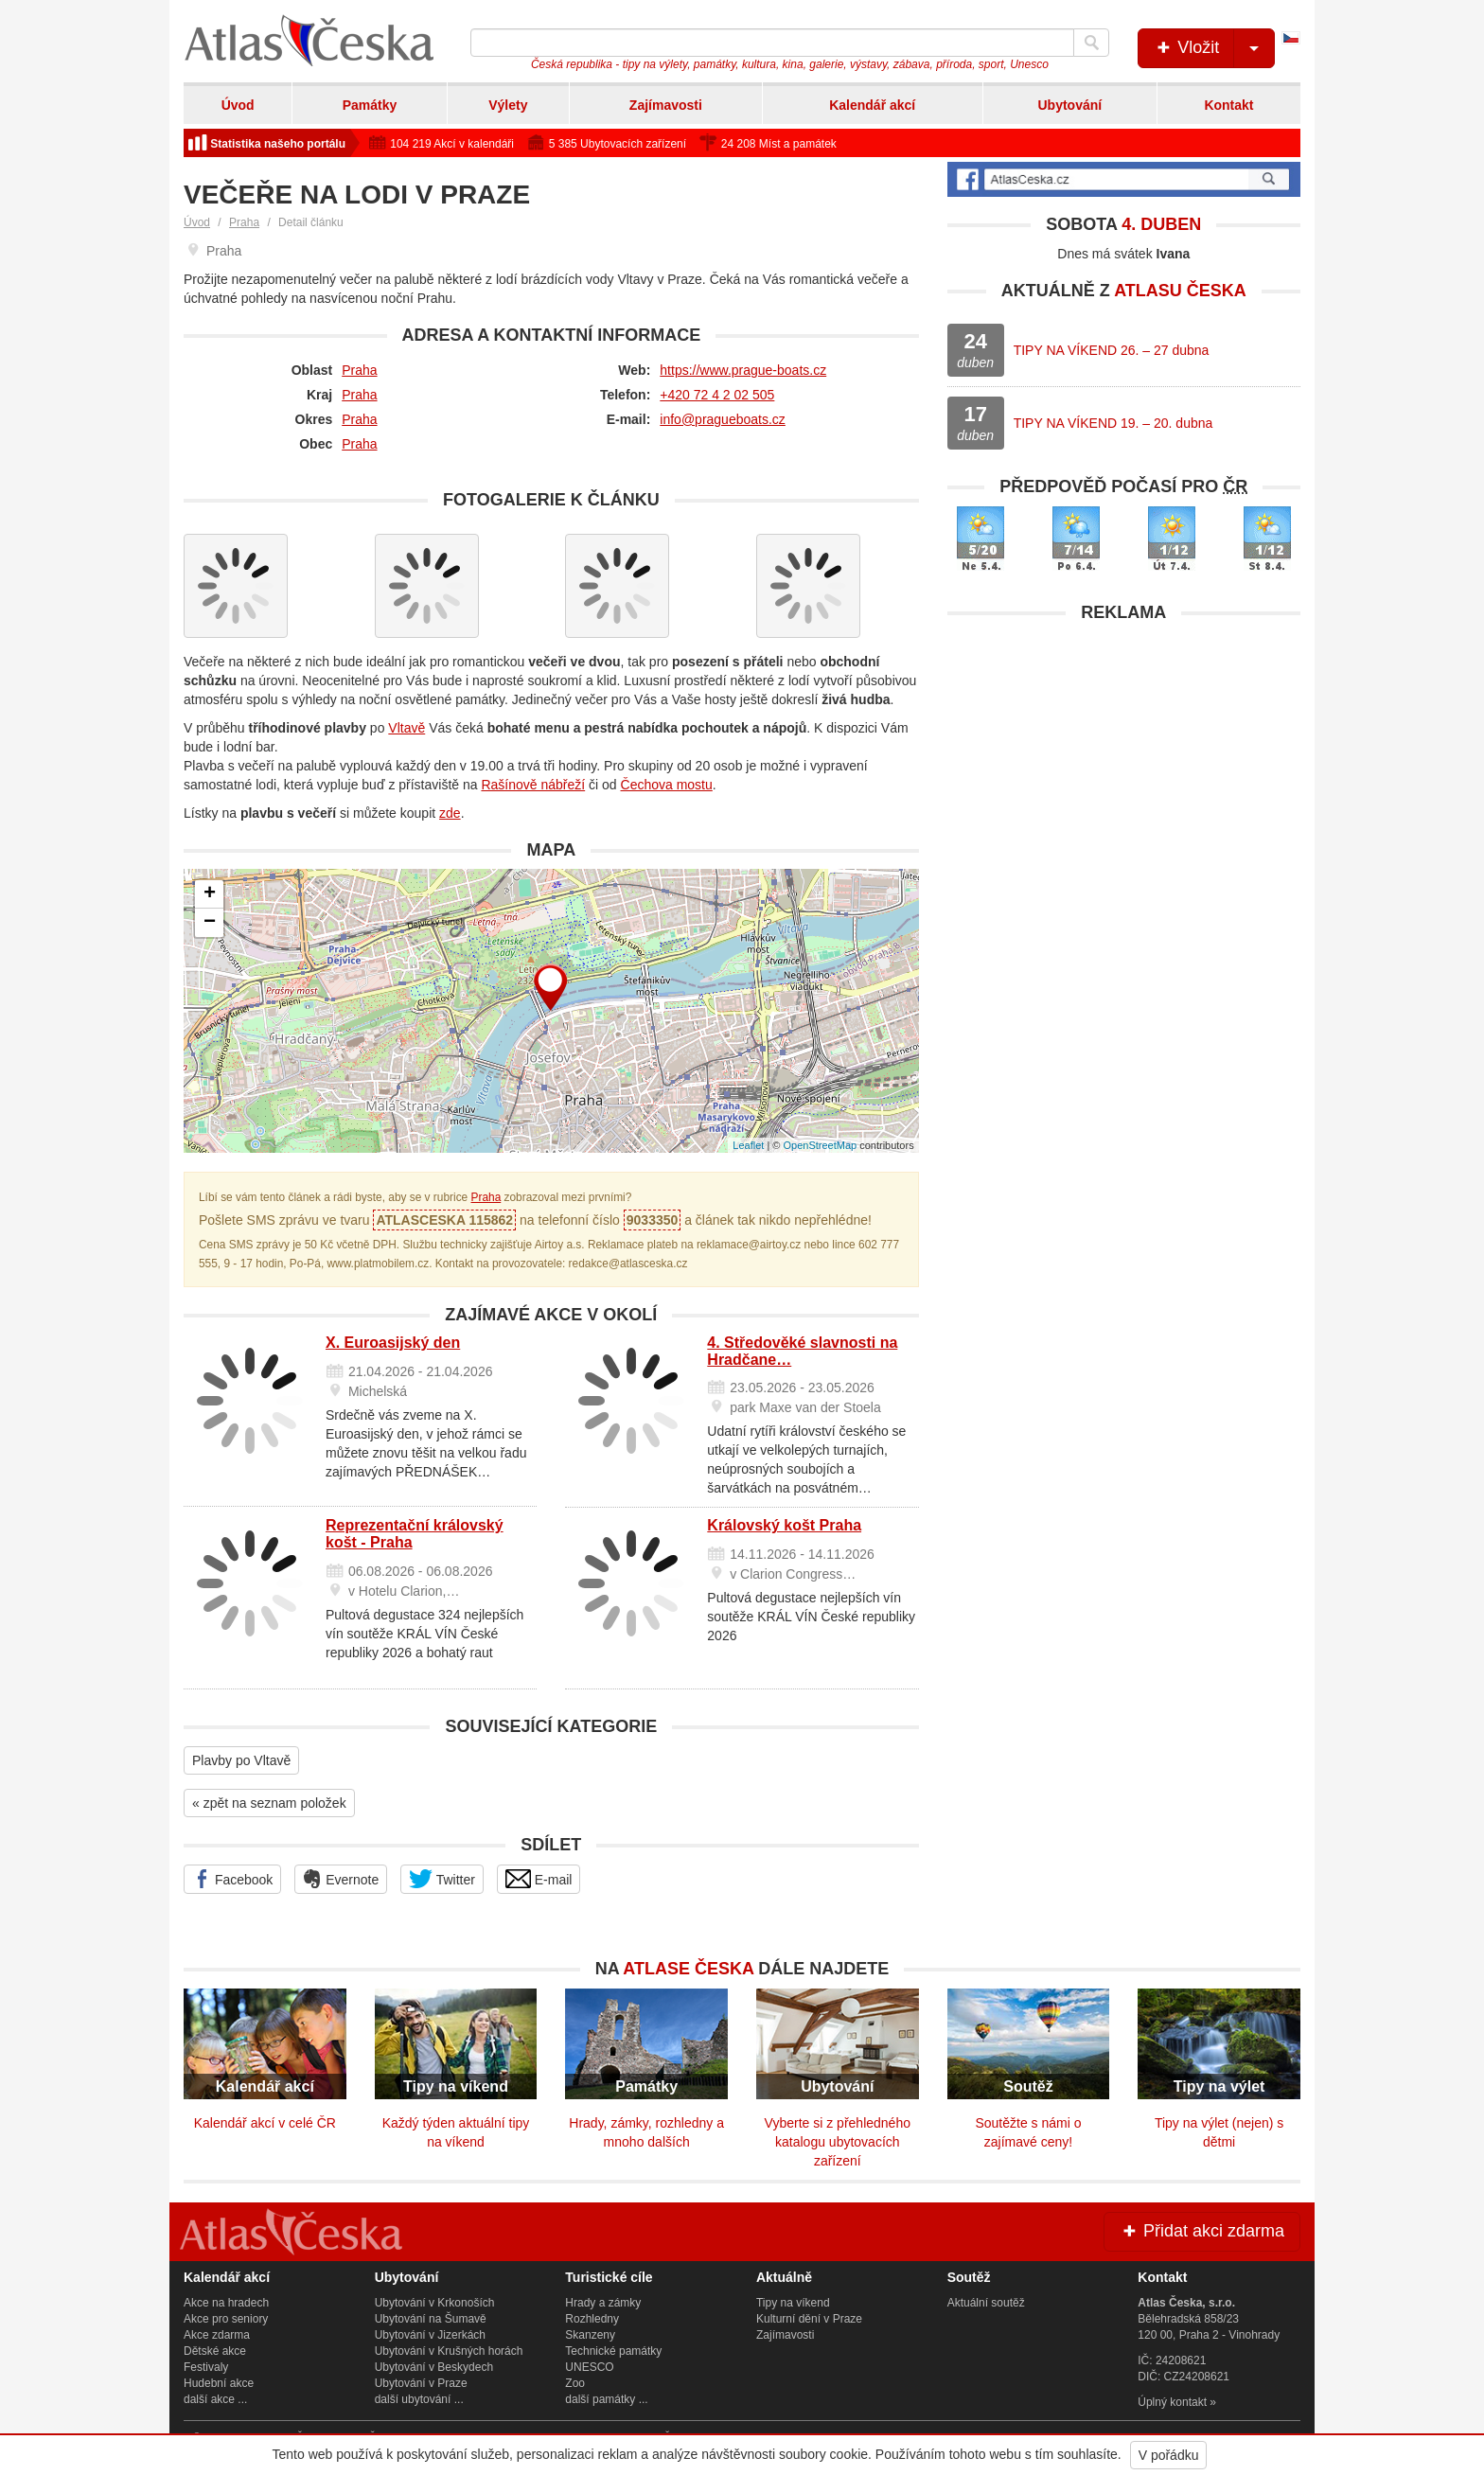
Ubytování (1069, 105)
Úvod (238, 105)
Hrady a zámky (603, 2302)
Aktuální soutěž (986, 2302)
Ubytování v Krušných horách (449, 2351)
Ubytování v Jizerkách (430, 2335)
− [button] (209, 923)
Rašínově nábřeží (533, 784)
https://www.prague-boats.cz (743, 370)
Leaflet (748, 1145)
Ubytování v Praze (421, 2383)
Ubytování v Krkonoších (435, 2302)
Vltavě (406, 727)
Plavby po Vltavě (241, 1760)
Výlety (507, 105)
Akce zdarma (217, 2335)
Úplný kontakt (1172, 2402)
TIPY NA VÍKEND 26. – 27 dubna (1112, 350)
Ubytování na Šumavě (430, 2318)
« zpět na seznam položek (269, 1803)
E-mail (539, 1878)
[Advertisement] (1124, 764)
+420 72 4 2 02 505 (717, 394)
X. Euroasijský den (393, 1343)
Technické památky (613, 2351)
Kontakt (1228, 105)
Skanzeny (590, 2335)
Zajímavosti (665, 105)
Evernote (341, 1878)
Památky (370, 105)
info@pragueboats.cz (723, 419)
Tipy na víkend (793, 2302)
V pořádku (1169, 2455)
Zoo (575, 2383)
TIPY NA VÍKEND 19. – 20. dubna (1113, 423)
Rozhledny (592, 2318)
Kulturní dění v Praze (809, 2318)
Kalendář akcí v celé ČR (265, 2122)
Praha (244, 222)
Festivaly (206, 2367)
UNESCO (589, 2367)
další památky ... (606, 2399)
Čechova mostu (667, 784)
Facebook (232, 1878)
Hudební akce (219, 2383)
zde (450, 813)
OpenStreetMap (820, 1145)
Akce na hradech (226, 2302)
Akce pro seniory (226, 2318)
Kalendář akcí (872, 105)
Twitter (442, 1878)
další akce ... (215, 2399)
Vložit (1214, 48)
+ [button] (209, 894)
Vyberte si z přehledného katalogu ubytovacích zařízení (837, 2141)
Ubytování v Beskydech (434, 2367)
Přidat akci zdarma (1202, 2230)
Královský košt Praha (784, 1525)
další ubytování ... (419, 2399)
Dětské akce (215, 2351)
